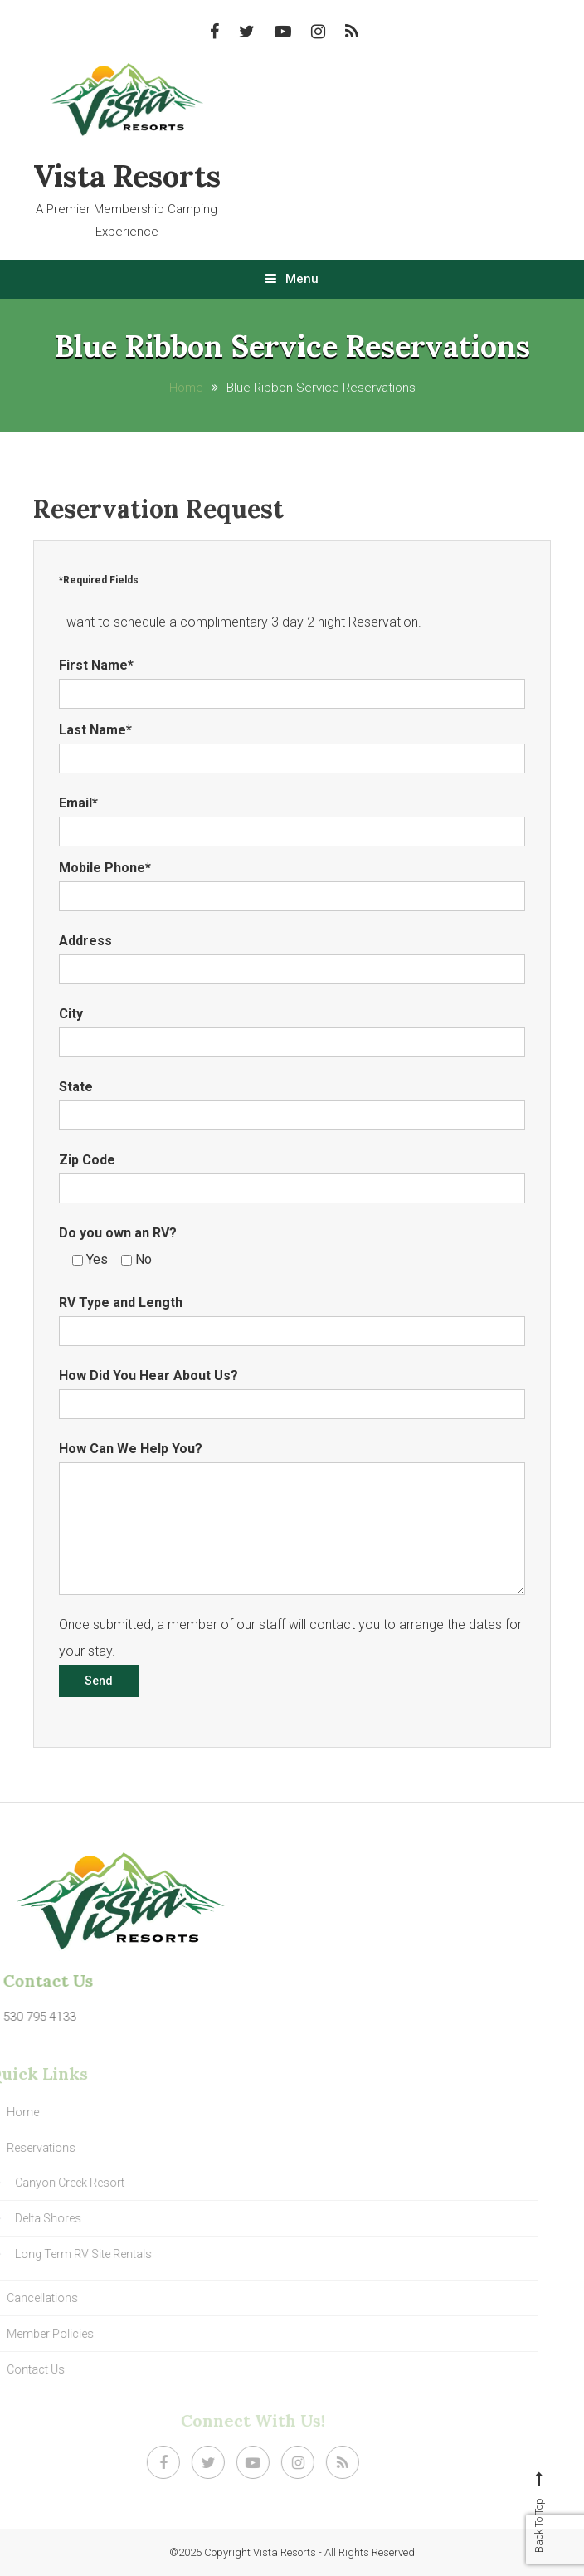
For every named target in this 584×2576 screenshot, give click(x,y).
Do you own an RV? (118, 1233)
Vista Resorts (127, 176)
